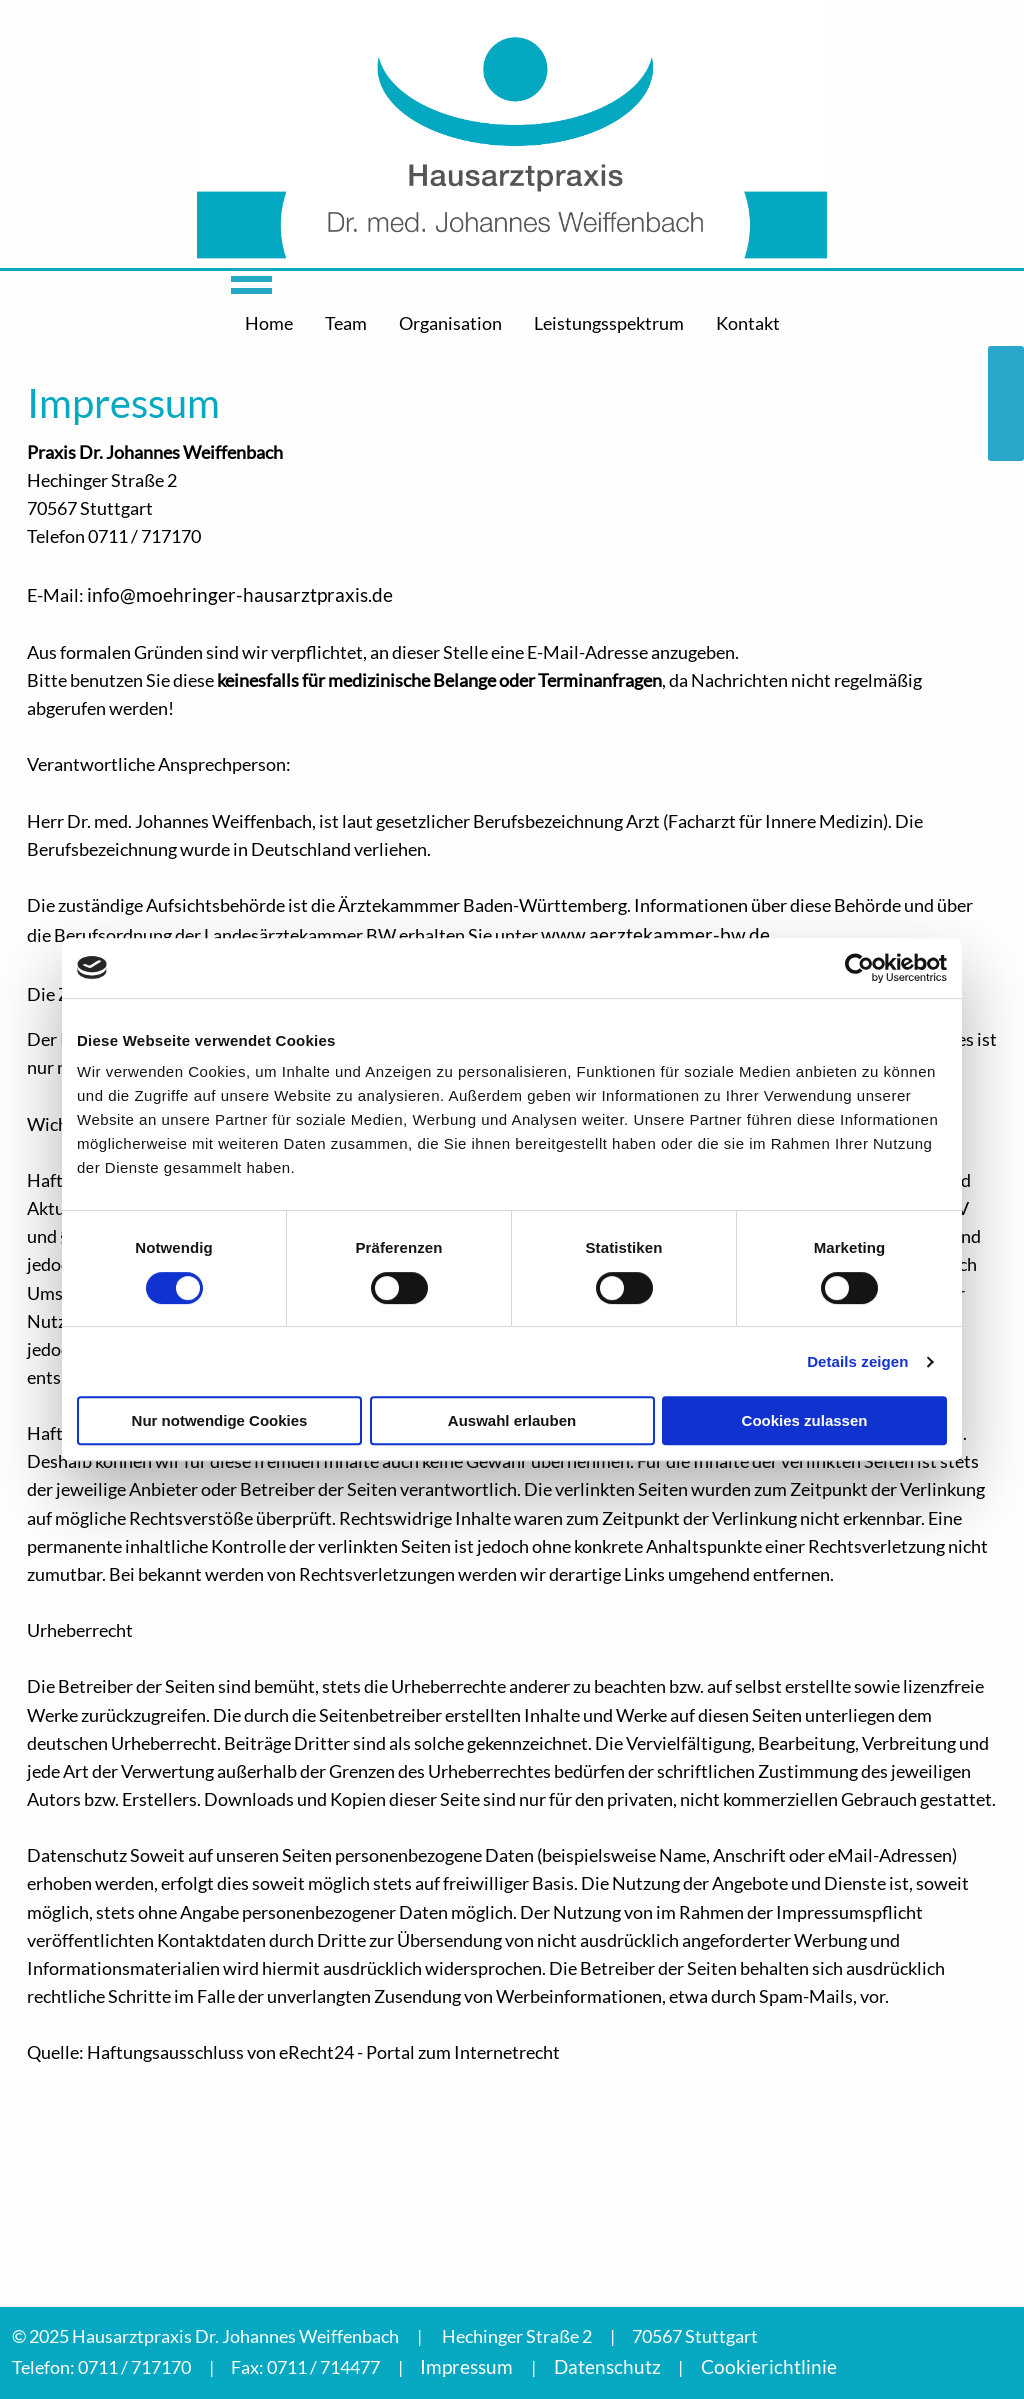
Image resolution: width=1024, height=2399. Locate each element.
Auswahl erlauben (512, 1420)
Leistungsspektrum (609, 323)
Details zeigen (857, 1361)
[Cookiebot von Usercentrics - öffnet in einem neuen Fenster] (859, 968)
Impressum (466, 2366)
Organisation (450, 323)
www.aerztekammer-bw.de (655, 934)
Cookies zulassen (805, 1420)
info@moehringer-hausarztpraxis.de (240, 594)
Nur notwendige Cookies (220, 1420)
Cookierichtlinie (769, 2366)
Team (346, 323)
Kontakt (748, 323)
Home (269, 323)
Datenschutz (607, 2366)
